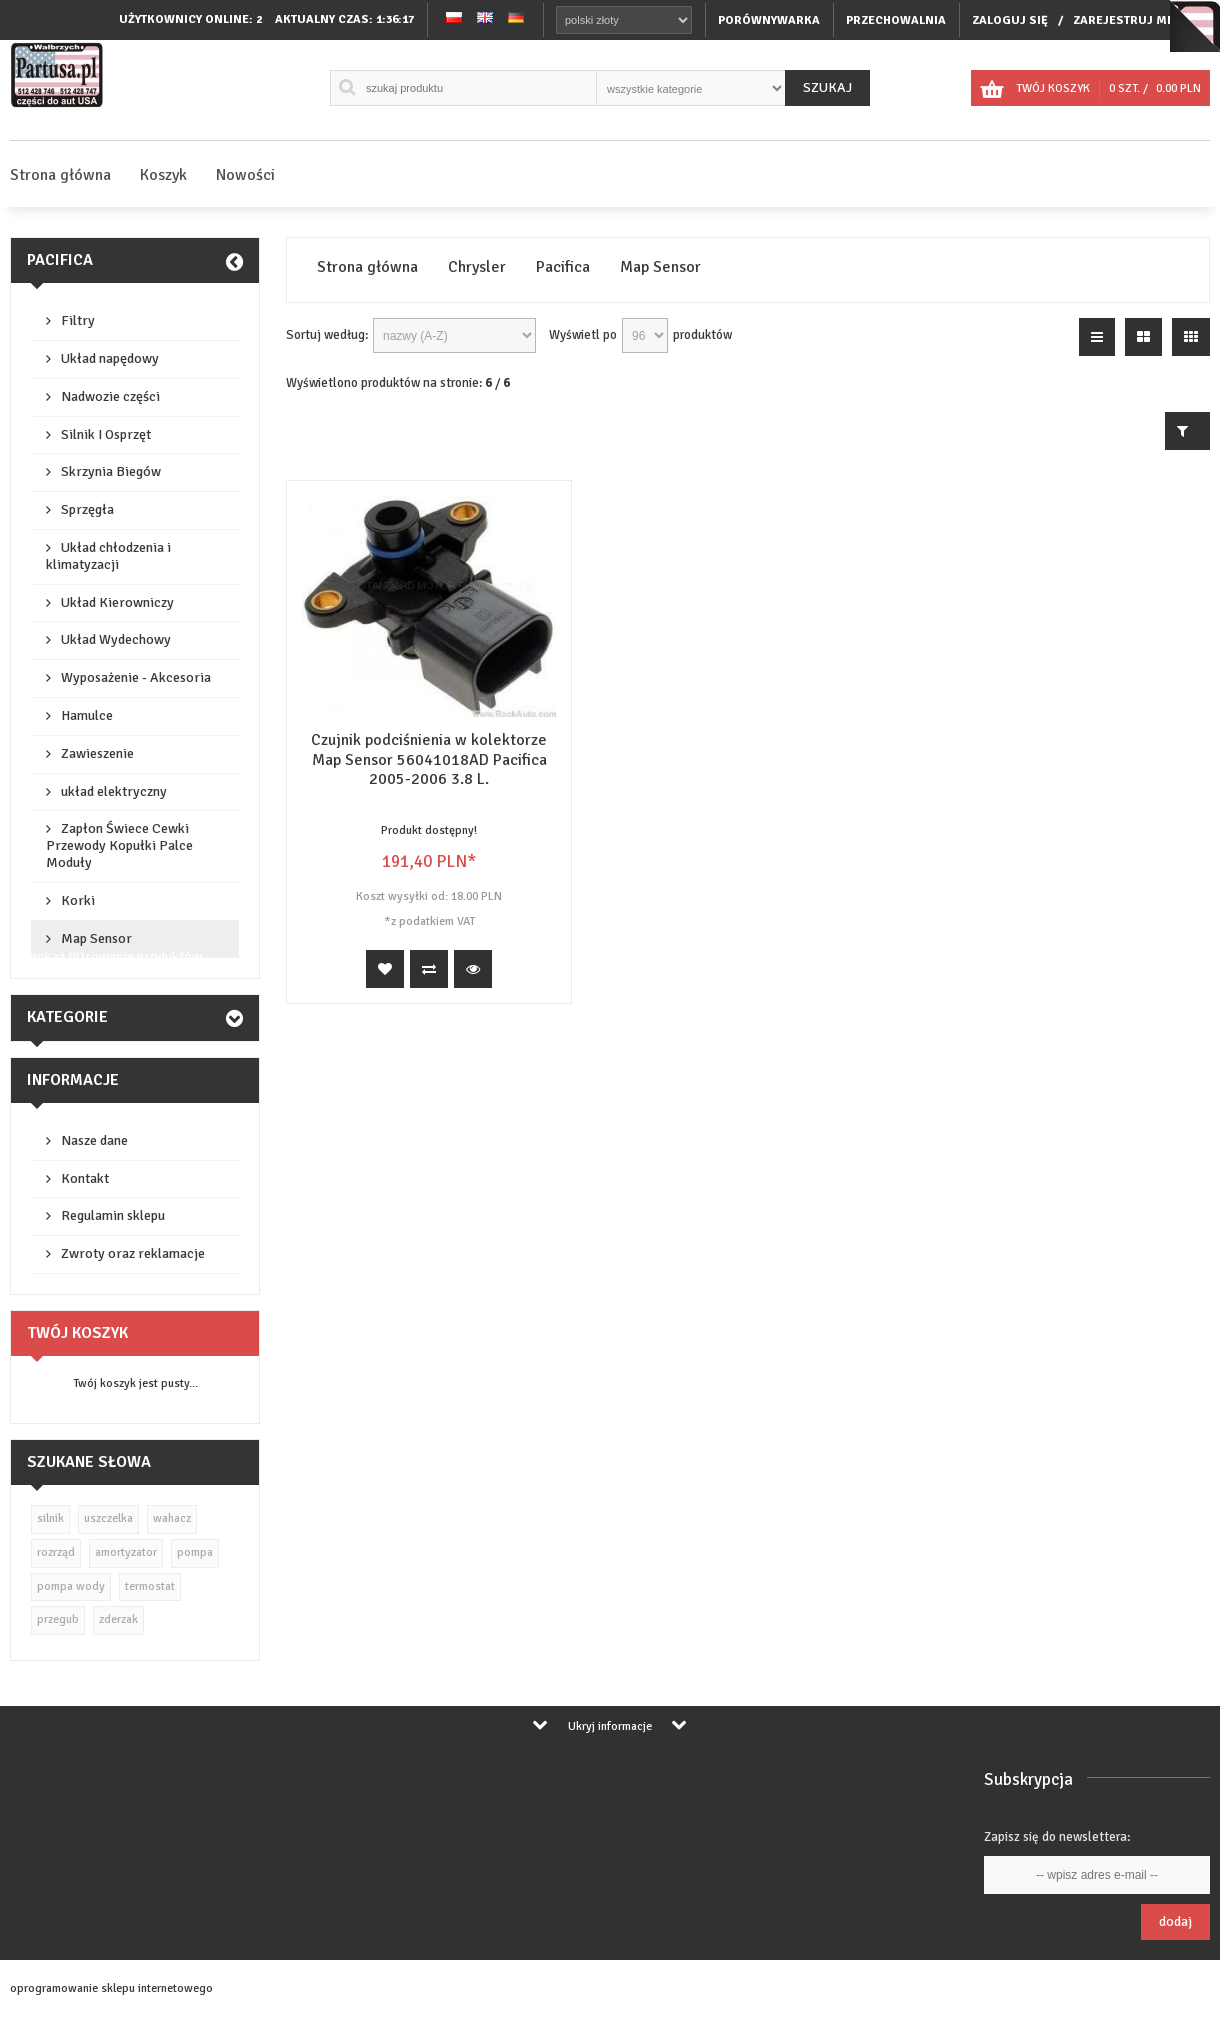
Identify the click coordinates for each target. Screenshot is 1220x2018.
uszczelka (108, 1518)
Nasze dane (94, 1140)
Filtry (78, 320)
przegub (58, 1619)
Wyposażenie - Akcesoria (136, 677)
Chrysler (477, 267)
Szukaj (827, 87)
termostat (150, 1586)
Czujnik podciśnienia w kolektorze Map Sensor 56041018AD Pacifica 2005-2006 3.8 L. (429, 759)
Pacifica (60, 260)
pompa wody (71, 1586)
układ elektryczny (114, 791)
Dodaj (1175, 1921)
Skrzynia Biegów (111, 471)
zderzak (118, 1619)
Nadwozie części (110, 396)
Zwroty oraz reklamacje (133, 1253)
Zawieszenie (97, 753)
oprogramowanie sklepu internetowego (111, 1988)
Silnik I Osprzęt (106, 434)
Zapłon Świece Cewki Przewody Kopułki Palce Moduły (119, 845)
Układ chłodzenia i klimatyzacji (108, 556)
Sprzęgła (87, 509)
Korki (78, 900)
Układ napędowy (110, 358)
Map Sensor (96, 938)
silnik (50, 1518)
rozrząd (56, 1552)
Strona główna (60, 175)
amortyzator (126, 1552)
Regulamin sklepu (113, 1215)
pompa (195, 1552)
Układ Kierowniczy (117, 602)
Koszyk (163, 175)
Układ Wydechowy (116, 639)
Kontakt (85, 1178)
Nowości (245, 175)
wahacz (172, 1518)
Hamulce (87, 715)
